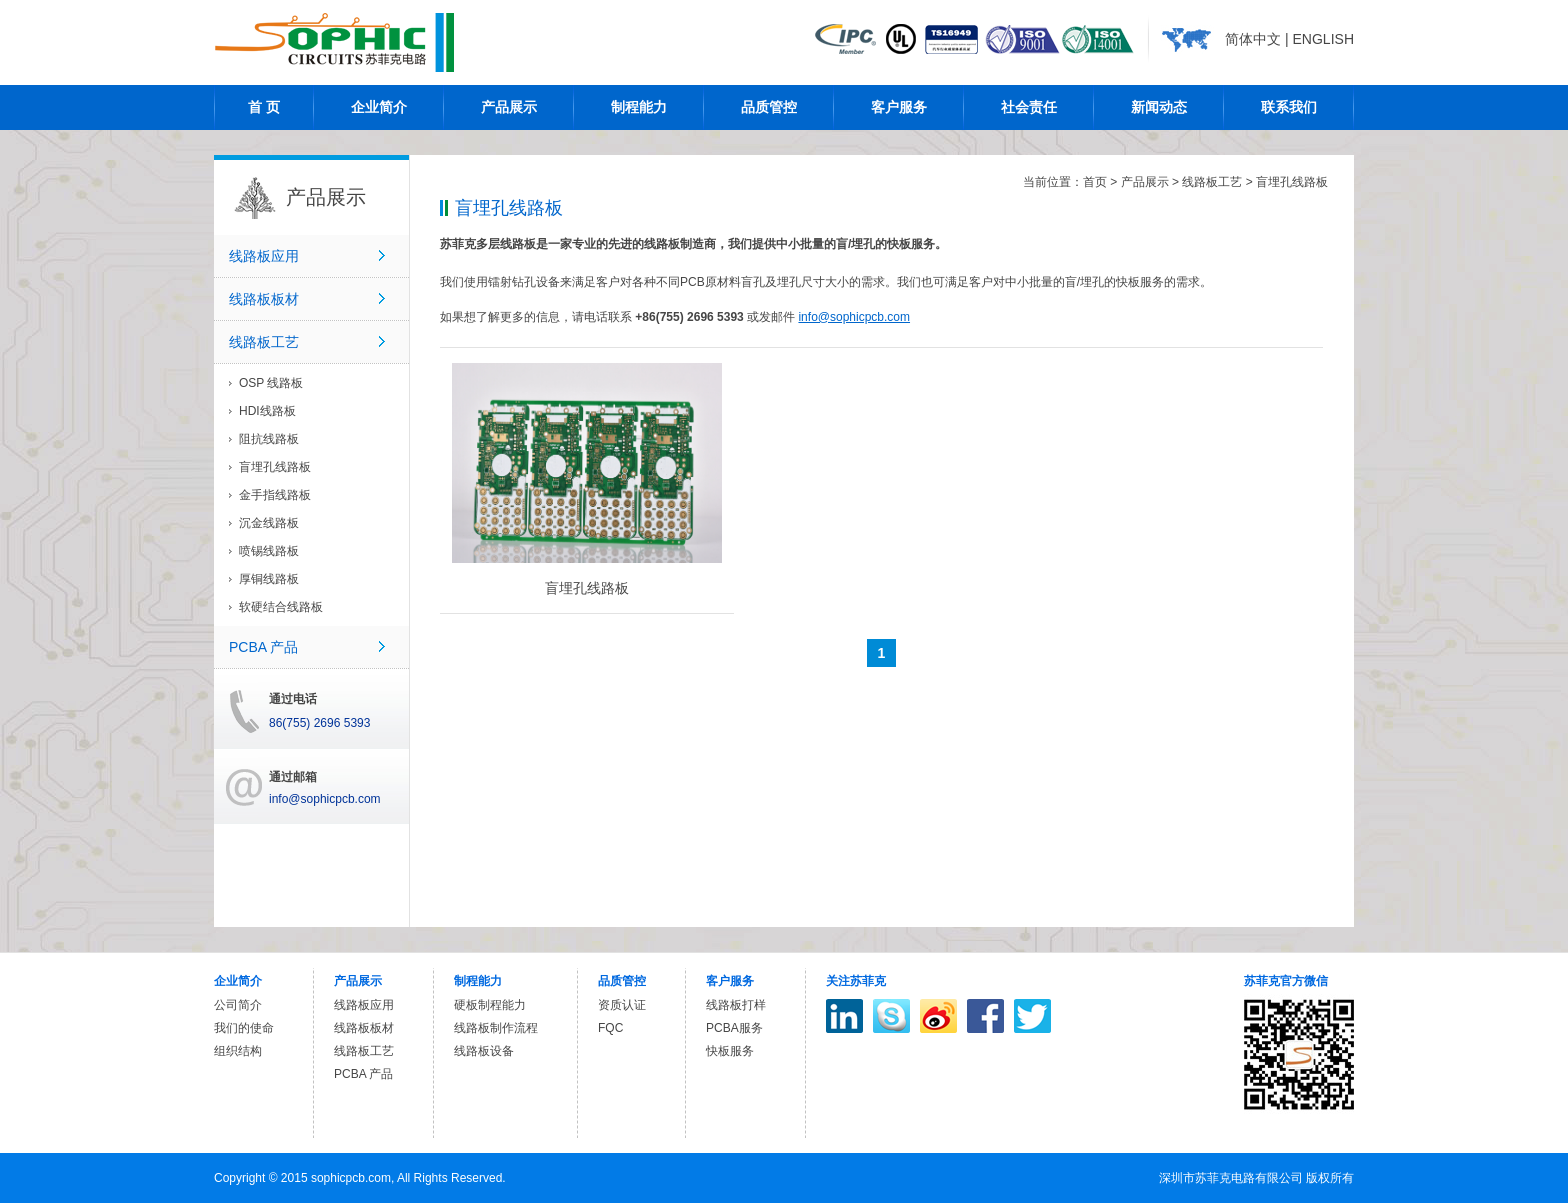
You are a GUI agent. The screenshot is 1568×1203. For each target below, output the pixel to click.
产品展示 (1145, 182)
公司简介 (238, 1005)
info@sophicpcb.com (854, 317)
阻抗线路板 (269, 439)
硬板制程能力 (490, 1005)
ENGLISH (1323, 39)
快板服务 (730, 1051)
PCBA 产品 (263, 647)
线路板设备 (484, 1051)
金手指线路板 (275, 495)
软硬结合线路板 (281, 607)
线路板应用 (264, 256)
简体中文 (1253, 39)
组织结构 (238, 1051)
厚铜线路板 (269, 579)
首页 (1095, 182)
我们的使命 (244, 1028)
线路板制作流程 (496, 1028)
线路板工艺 (264, 342)
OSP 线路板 (271, 383)
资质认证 (622, 1005)
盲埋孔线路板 (275, 467)
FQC (610, 1028)
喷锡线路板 (269, 551)
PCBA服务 (734, 1028)
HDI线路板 (267, 411)
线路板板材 (264, 299)
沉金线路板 (269, 523)
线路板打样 (736, 1005)
